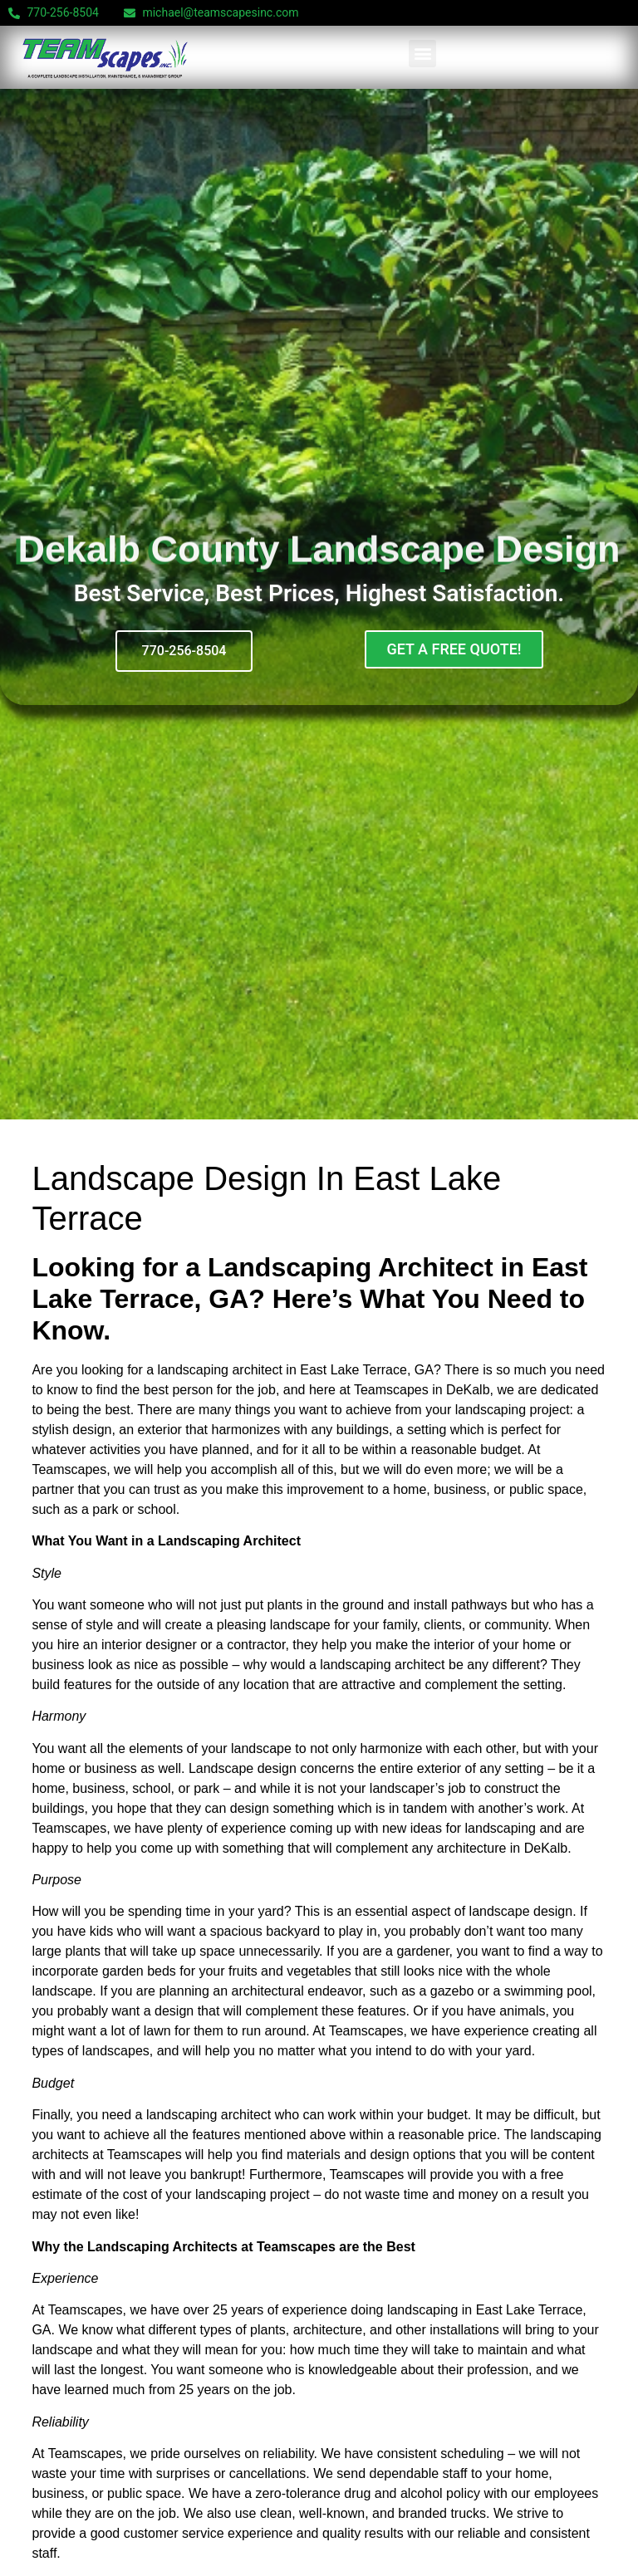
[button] (422, 53)
